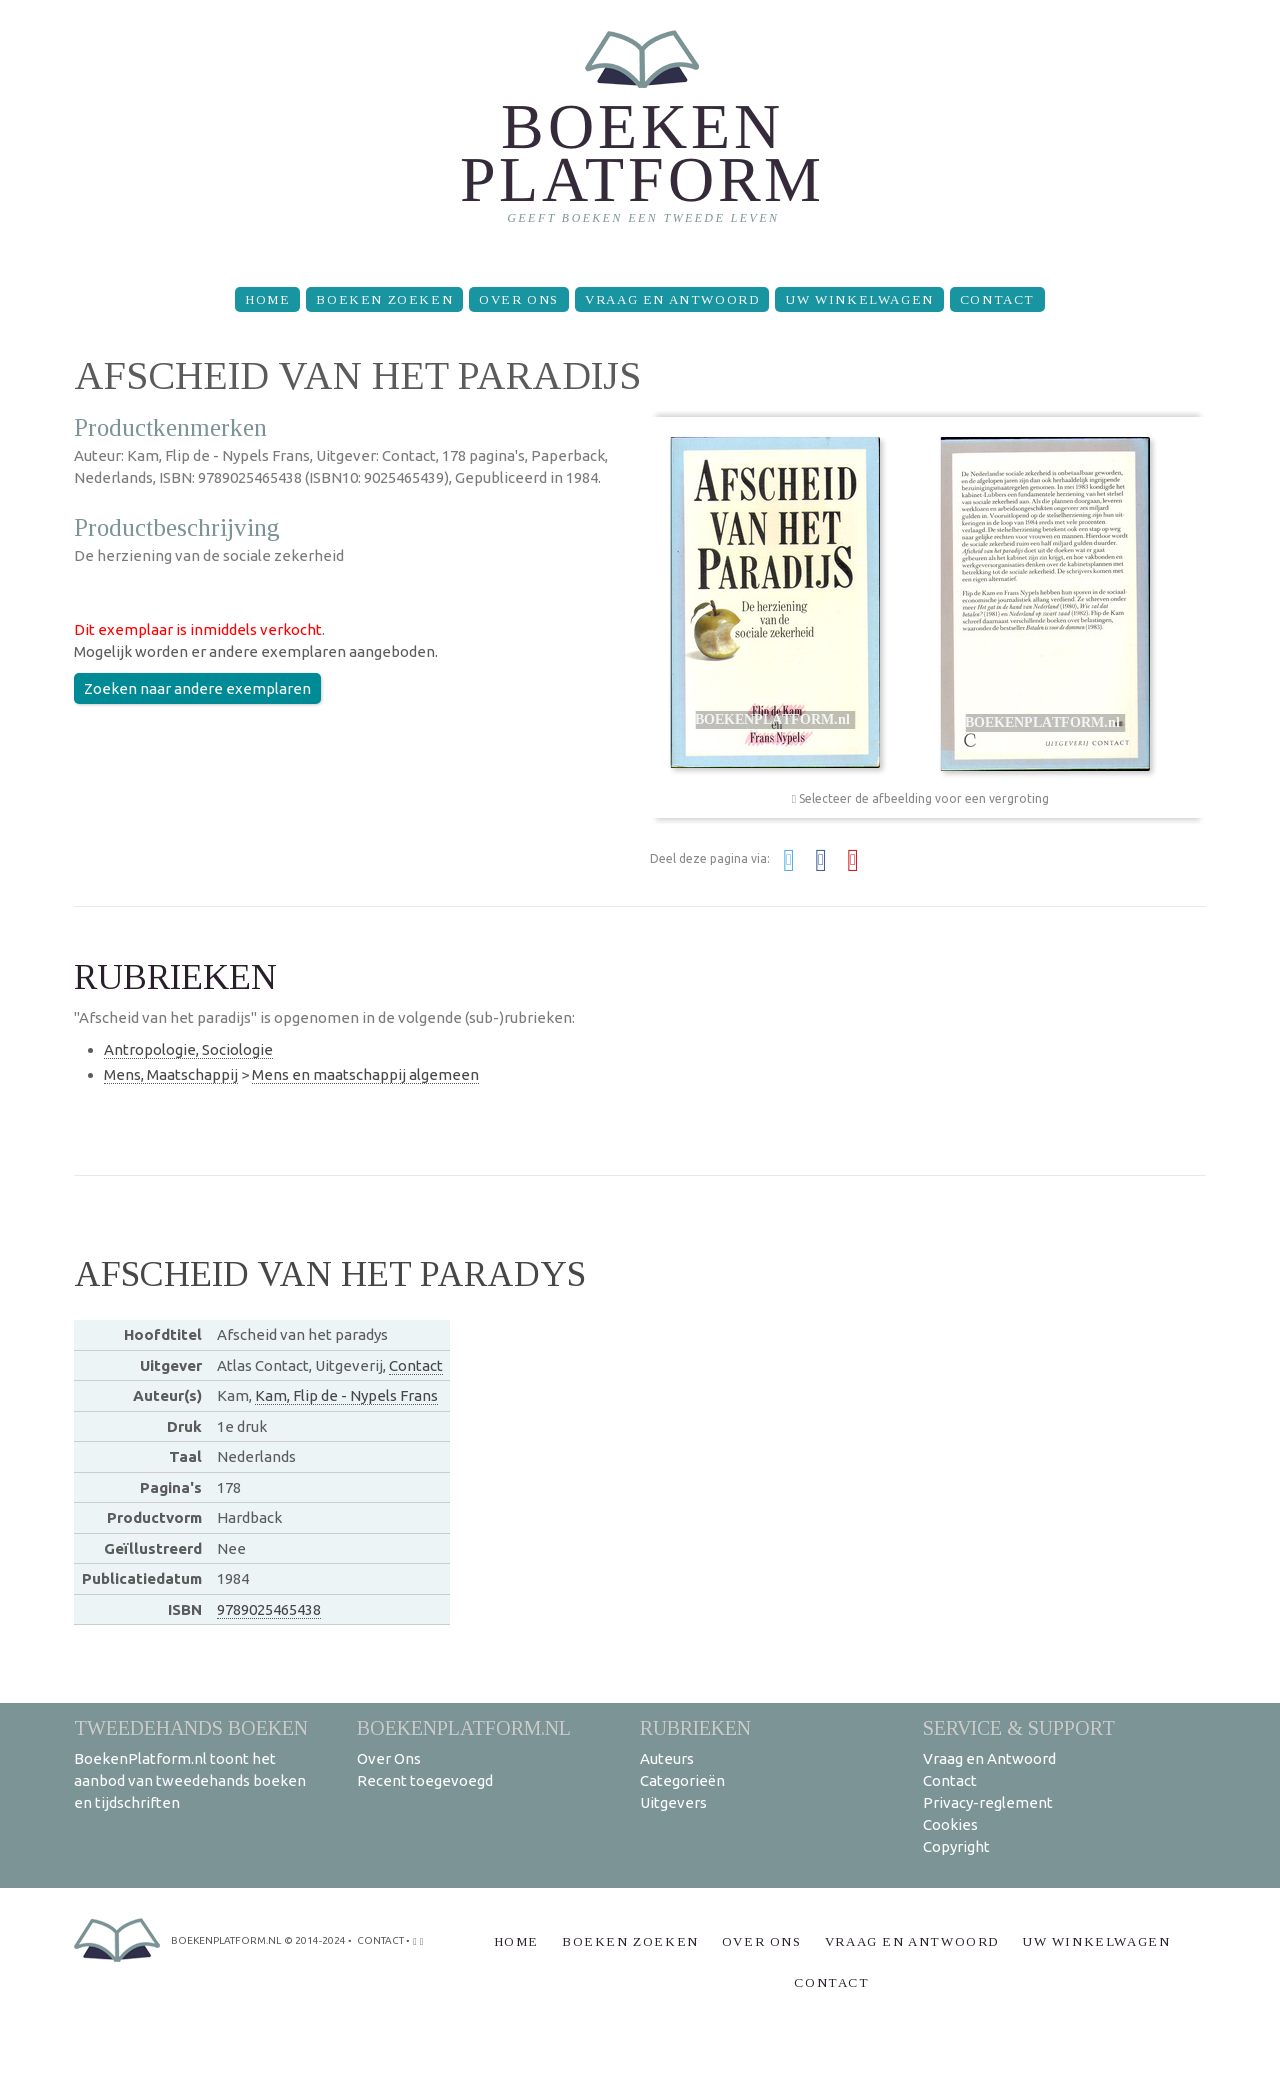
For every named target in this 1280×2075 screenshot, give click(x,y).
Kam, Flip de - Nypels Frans (346, 1395)
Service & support (1019, 1727)
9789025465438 (269, 1609)
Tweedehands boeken (191, 1727)
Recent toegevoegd (425, 1780)
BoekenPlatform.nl (464, 1727)
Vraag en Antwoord (672, 299)
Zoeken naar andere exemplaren (197, 688)
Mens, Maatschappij (171, 1074)
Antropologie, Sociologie (188, 1049)
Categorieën (682, 1780)
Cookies (950, 1824)
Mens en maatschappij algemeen (365, 1074)
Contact (997, 299)
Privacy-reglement (988, 1802)
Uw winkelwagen (859, 299)
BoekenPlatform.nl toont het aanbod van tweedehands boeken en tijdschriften (190, 1780)
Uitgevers (673, 1802)
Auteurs (667, 1758)
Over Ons (519, 299)
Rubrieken (695, 1727)
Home (267, 299)
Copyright (956, 1846)
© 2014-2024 (315, 1940)
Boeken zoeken (384, 299)
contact (380, 1940)
